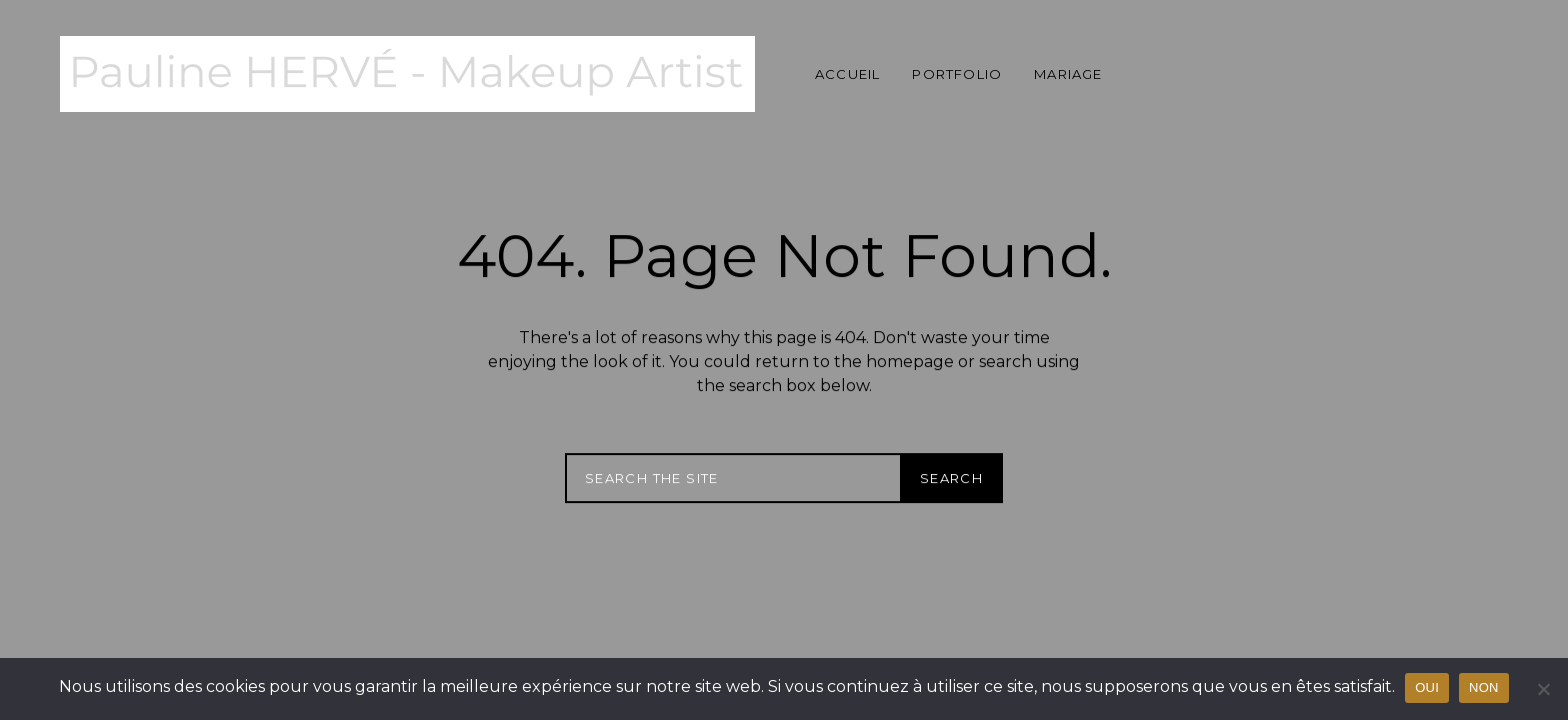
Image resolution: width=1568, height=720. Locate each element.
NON (1484, 687)
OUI (1427, 687)
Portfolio (957, 74)
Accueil (847, 74)
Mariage (1068, 74)
